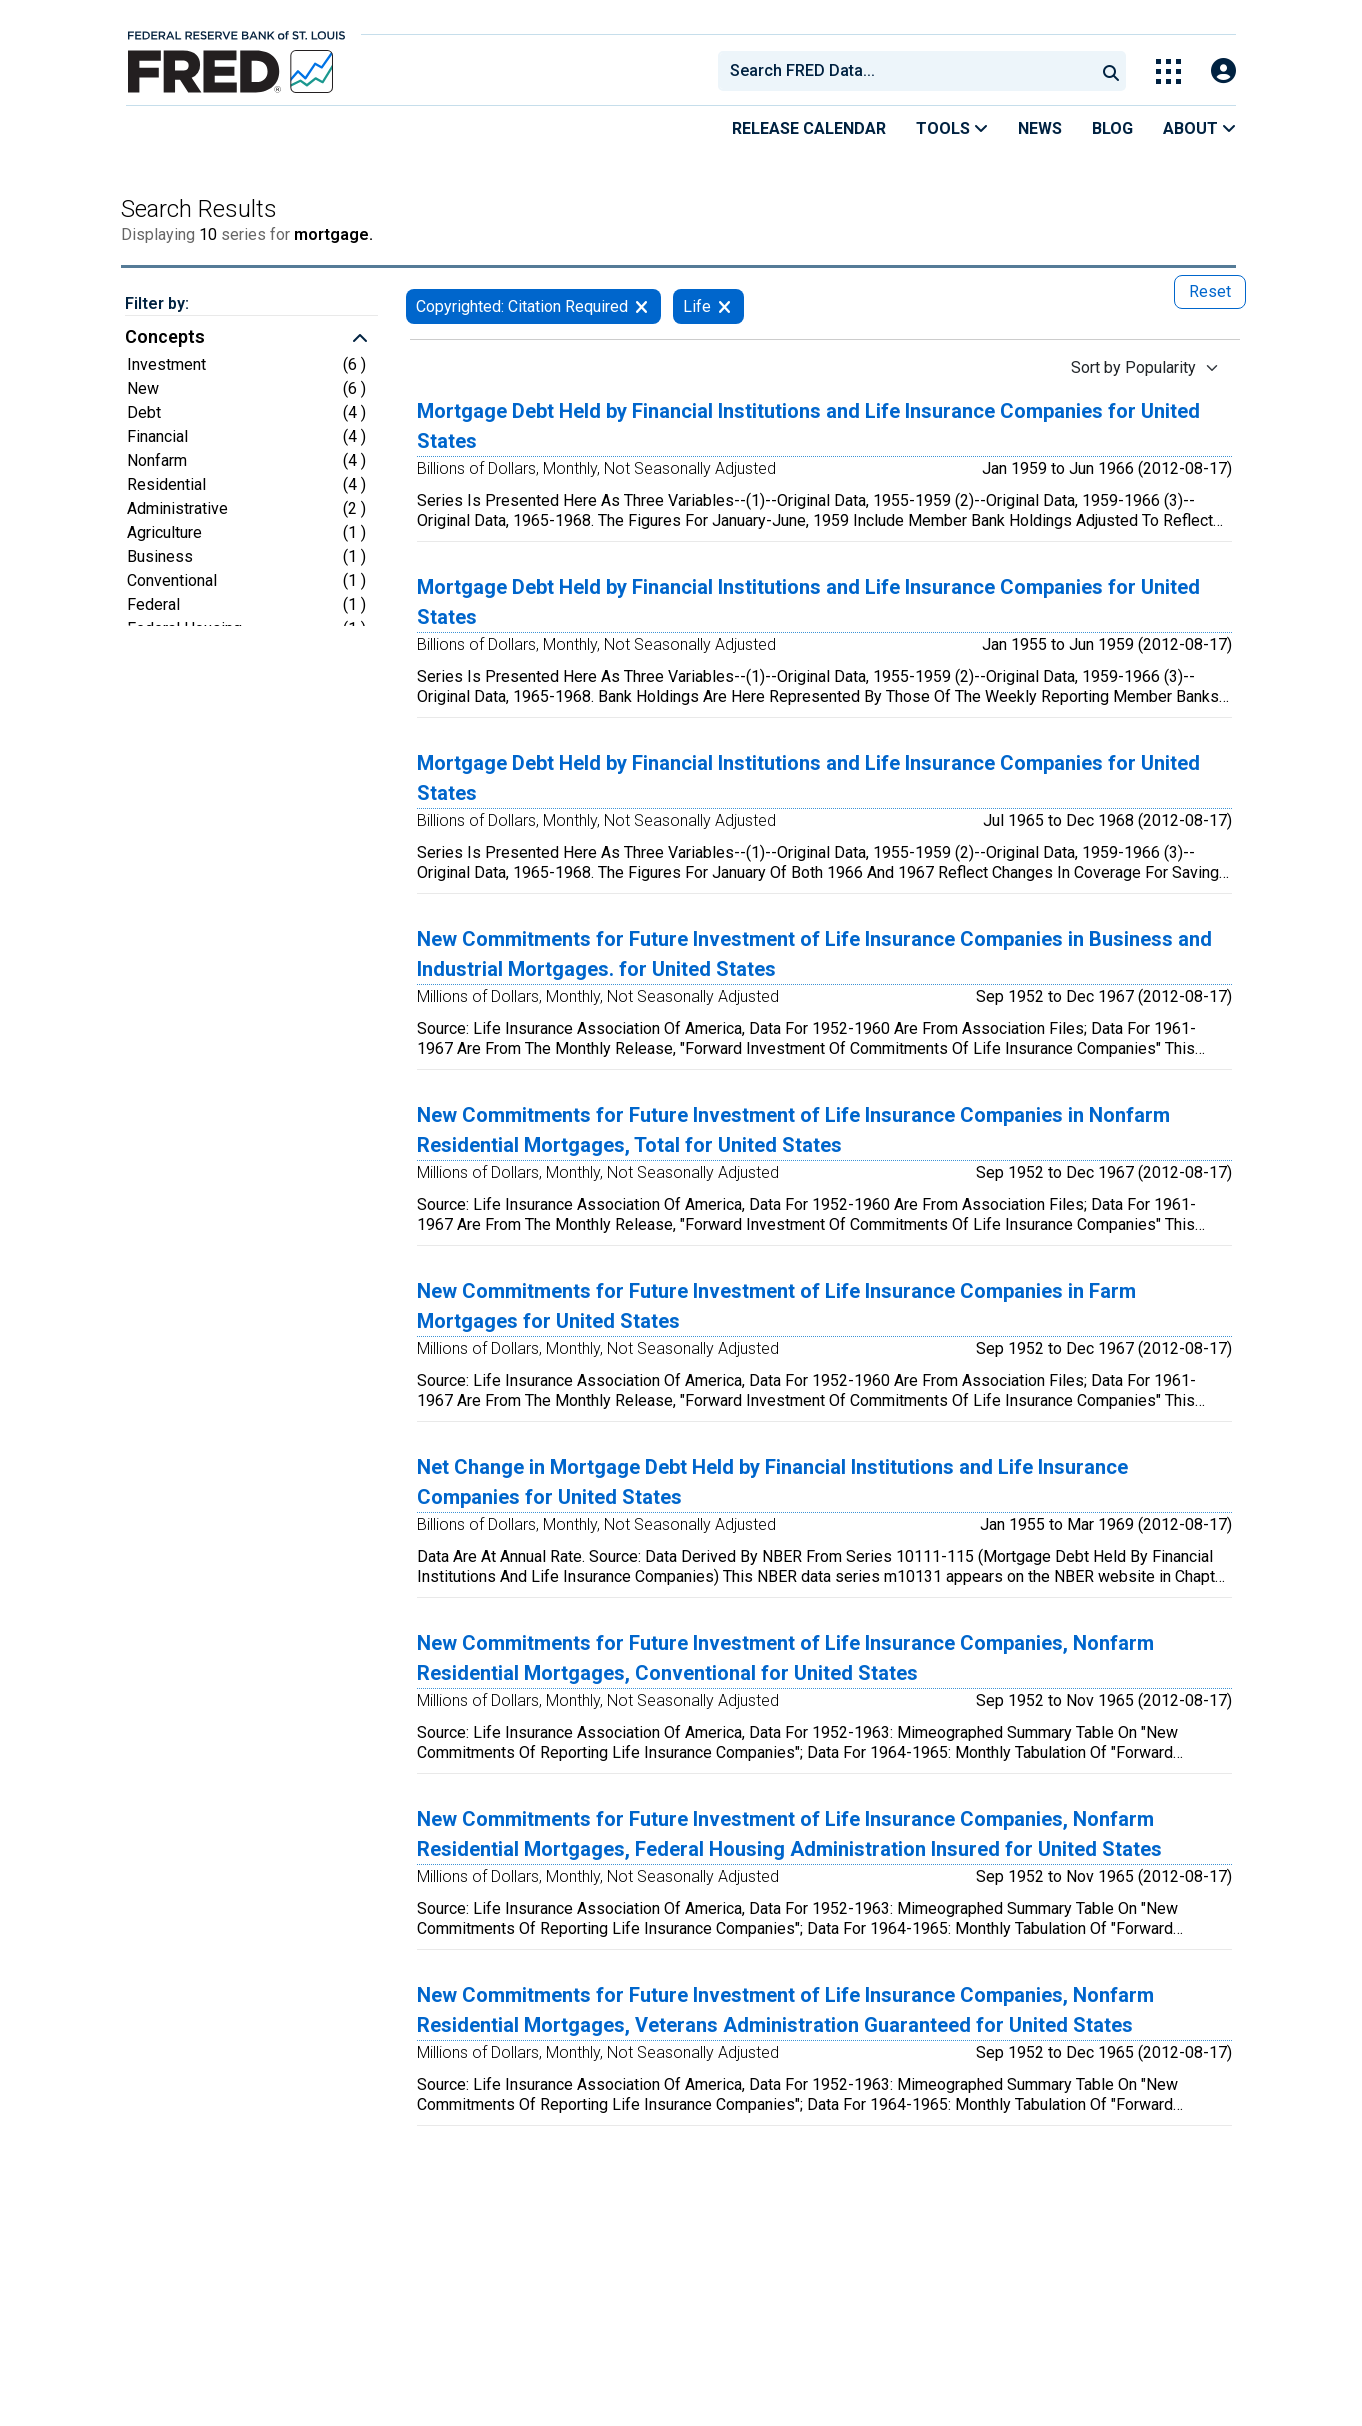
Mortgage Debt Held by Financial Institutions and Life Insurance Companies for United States (808, 426)
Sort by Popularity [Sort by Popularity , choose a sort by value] (1133, 367)
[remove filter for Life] (724, 306)
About (1199, 128)
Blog (1112, 128)
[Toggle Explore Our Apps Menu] (1168, 71)
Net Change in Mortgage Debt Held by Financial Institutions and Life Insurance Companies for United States (772, 1482)
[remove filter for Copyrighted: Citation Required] (641, 306)
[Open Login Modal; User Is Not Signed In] (1223, 71)
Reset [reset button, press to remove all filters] (1210, 291)
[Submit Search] (1111, 71)
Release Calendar (809, 128)
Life (697, 306)
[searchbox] (910, 71)
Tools (952, 128)
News (1040, 128)
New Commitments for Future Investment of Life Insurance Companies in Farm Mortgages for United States (776, 1306)
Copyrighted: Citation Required (522, 306)
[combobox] (905, 71)
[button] (251, 339)
